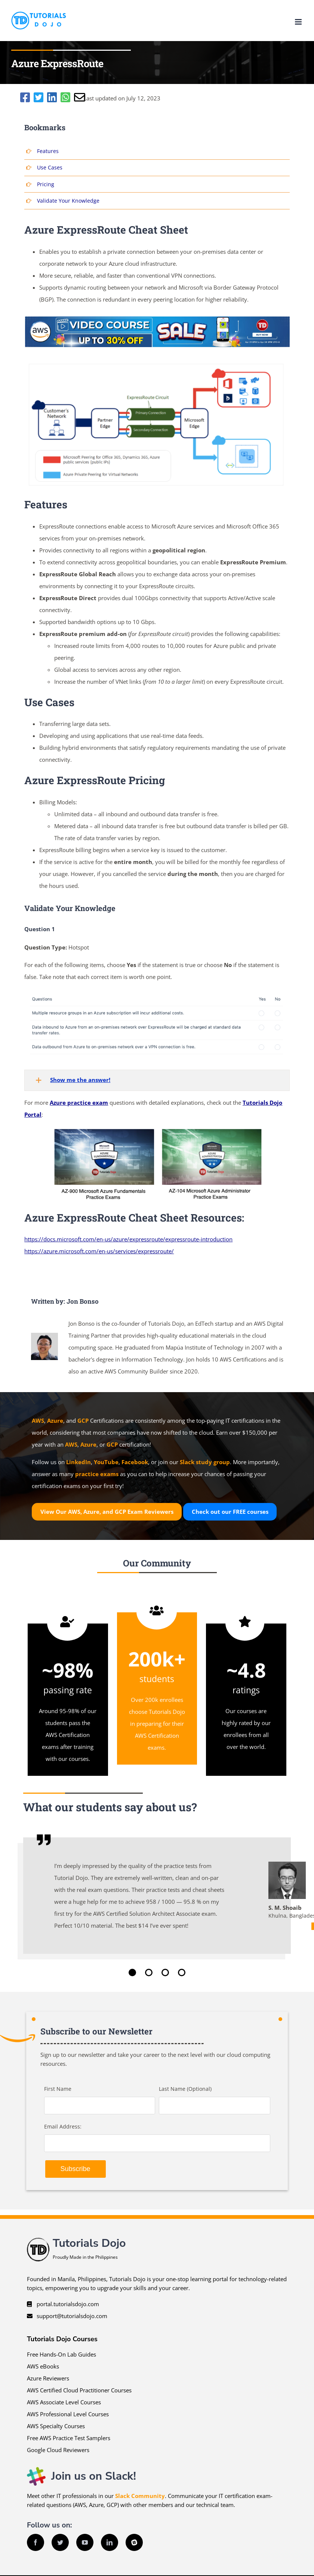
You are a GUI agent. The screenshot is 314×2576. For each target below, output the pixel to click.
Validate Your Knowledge (68, 200)
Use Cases (49, 167)
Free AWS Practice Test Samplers (68, 2438)
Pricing (45, 184)
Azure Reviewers (48, 2378)
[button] (157, 1080)
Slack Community (140, 2495)
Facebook (134, 1462)
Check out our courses (230, 1511)
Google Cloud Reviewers (58, 2450)
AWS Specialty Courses (56, 2426)
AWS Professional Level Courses (68, 2414)
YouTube (106, 1462)
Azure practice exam (79, 1102)
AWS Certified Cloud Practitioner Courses (79, 2390)
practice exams (96, 1474)
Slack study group (205, 1462)
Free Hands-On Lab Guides (61, 2354)
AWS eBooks (43, 2366)
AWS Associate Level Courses (64, 2402)
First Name (57, 2088)
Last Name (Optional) (185, 2088)
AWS (38, 1420)
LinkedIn (78, 1462)
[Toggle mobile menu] (299, 22)
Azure (55, 1420)
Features (48, 151)
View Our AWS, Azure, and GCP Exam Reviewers (106, 1511)
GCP (83, 1420)
